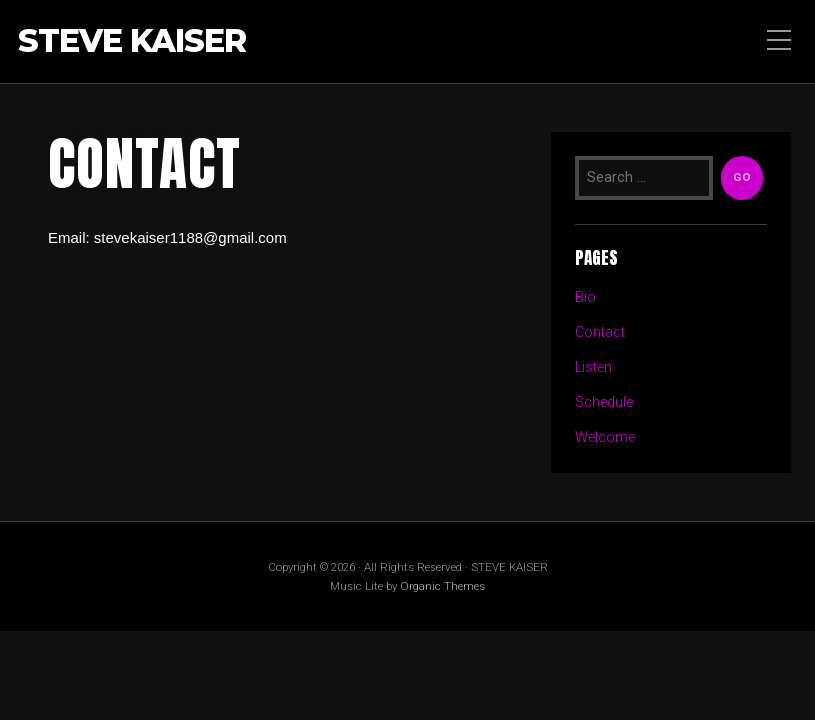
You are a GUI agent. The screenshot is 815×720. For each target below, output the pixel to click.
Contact (600, 332)
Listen (593, 367)
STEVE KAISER (132, 41)
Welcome (605, 437)
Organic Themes (442, 586)
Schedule (604, 402)
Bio (585, 297)
